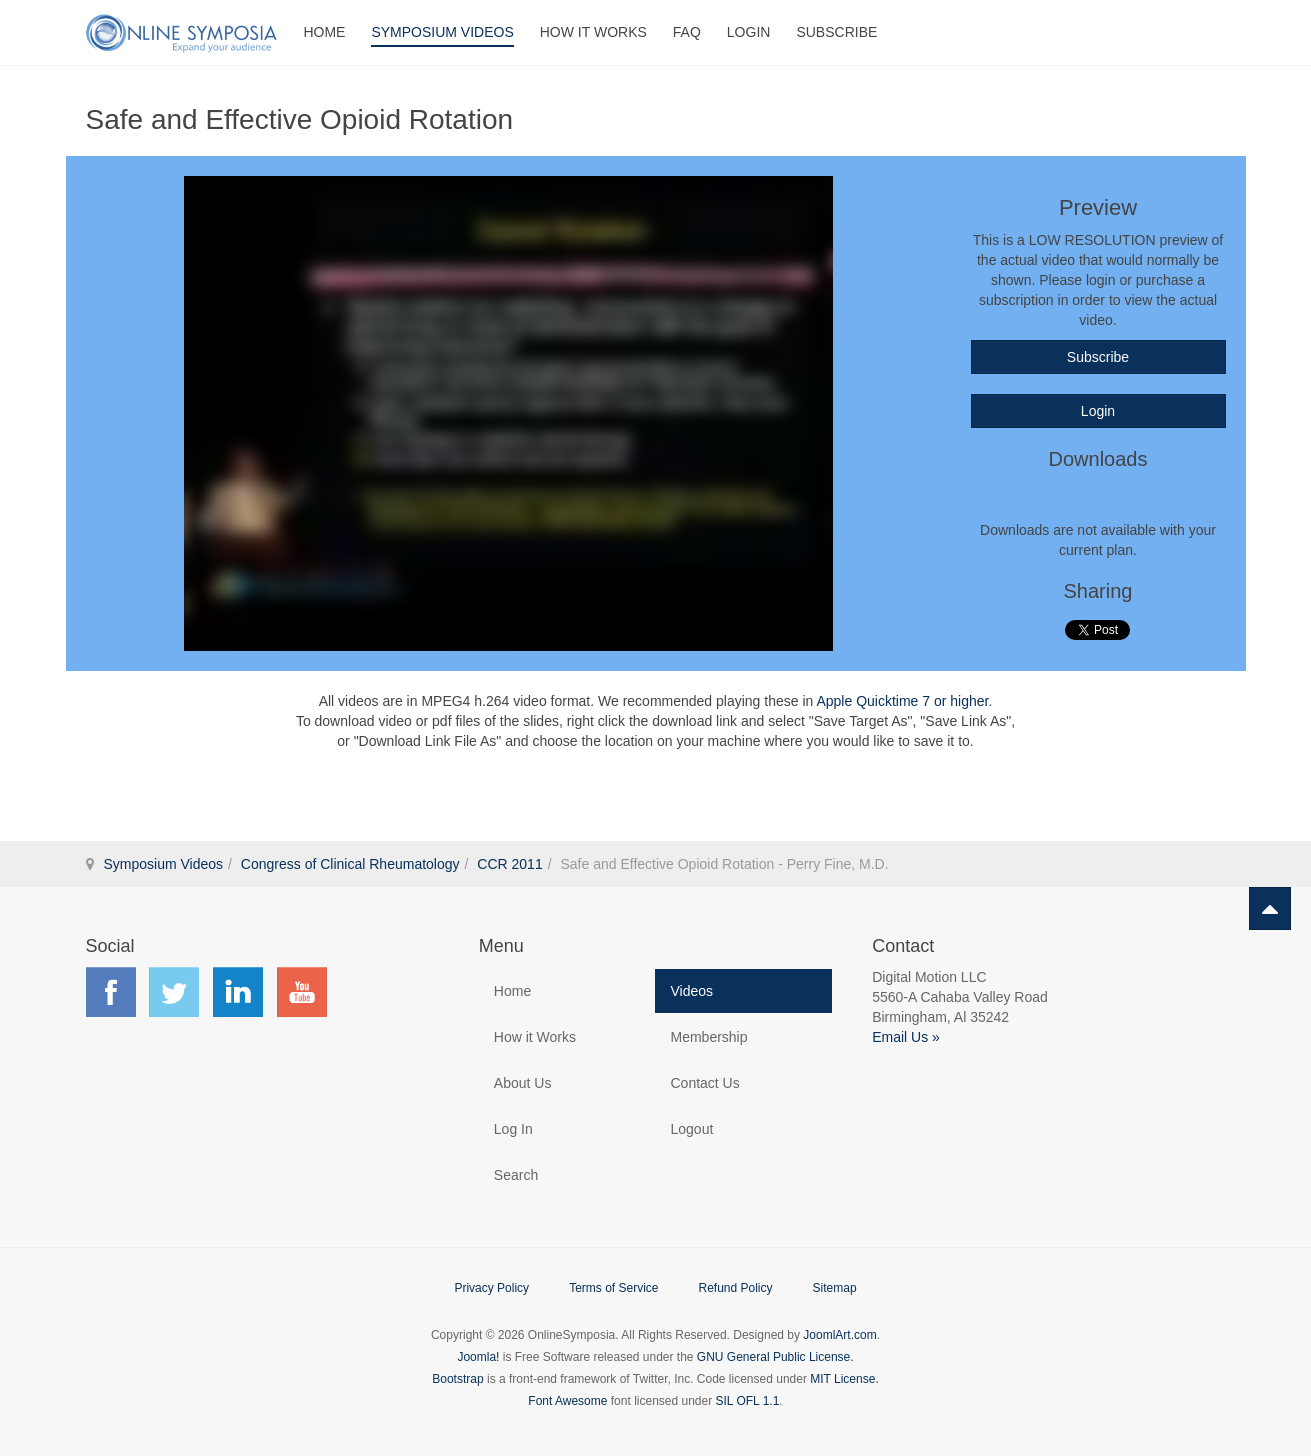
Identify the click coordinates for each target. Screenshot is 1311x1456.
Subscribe (836, 32)
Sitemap (835, 1288)
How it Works (535, 1037)
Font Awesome (567, 1401)
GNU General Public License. (775, 1357)
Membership (708, 1037)
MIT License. (844, 1379)
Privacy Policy (491, 1288)
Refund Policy (735, 1288)
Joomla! (478, 1357)
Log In (513, 1129)
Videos (691, 991)
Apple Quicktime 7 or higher (902, 701)
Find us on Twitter (174, 992)
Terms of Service (613, 1288)
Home (324, 32)
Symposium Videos (442, 32)
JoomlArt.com (839, 1335)
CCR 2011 (509, 864)
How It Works (593, 32)
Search (516, 1175)
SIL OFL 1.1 (748, 1401)
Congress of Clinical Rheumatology (350, 864)
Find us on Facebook (111, 992)
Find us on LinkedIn (238, 992)
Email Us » (906, 1037)
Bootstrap (457, 1379)
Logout (691, 1129)
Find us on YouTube (302, 992)
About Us (523, 1083)
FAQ (687, 32)
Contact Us (704, 1083)
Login (749, 32)
